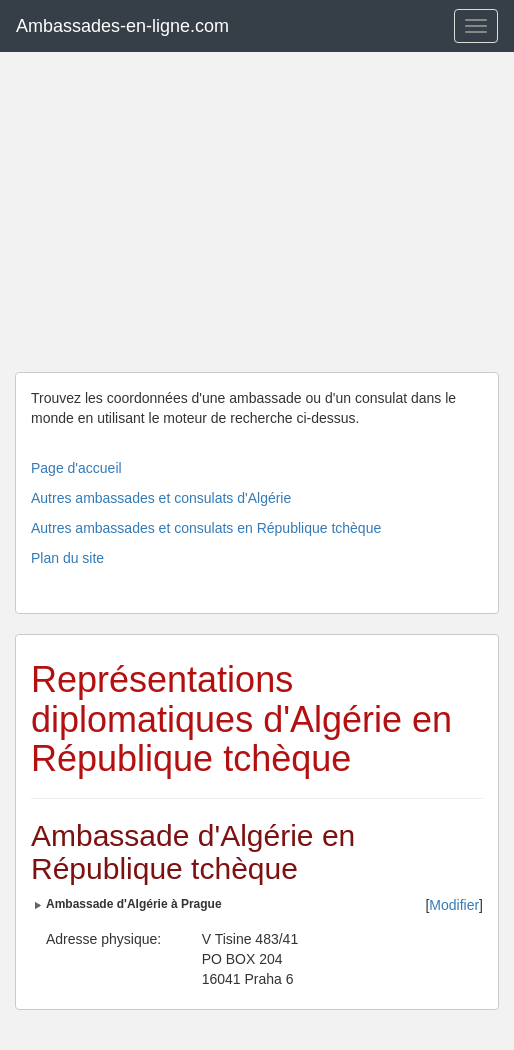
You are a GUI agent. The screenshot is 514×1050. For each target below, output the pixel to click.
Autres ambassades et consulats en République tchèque (206, 528)
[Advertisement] (257, 212)
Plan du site (67, 558)
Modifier (454, 905)
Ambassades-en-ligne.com (122, 26)
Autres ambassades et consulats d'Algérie (161, 498)
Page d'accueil (76, 468)
